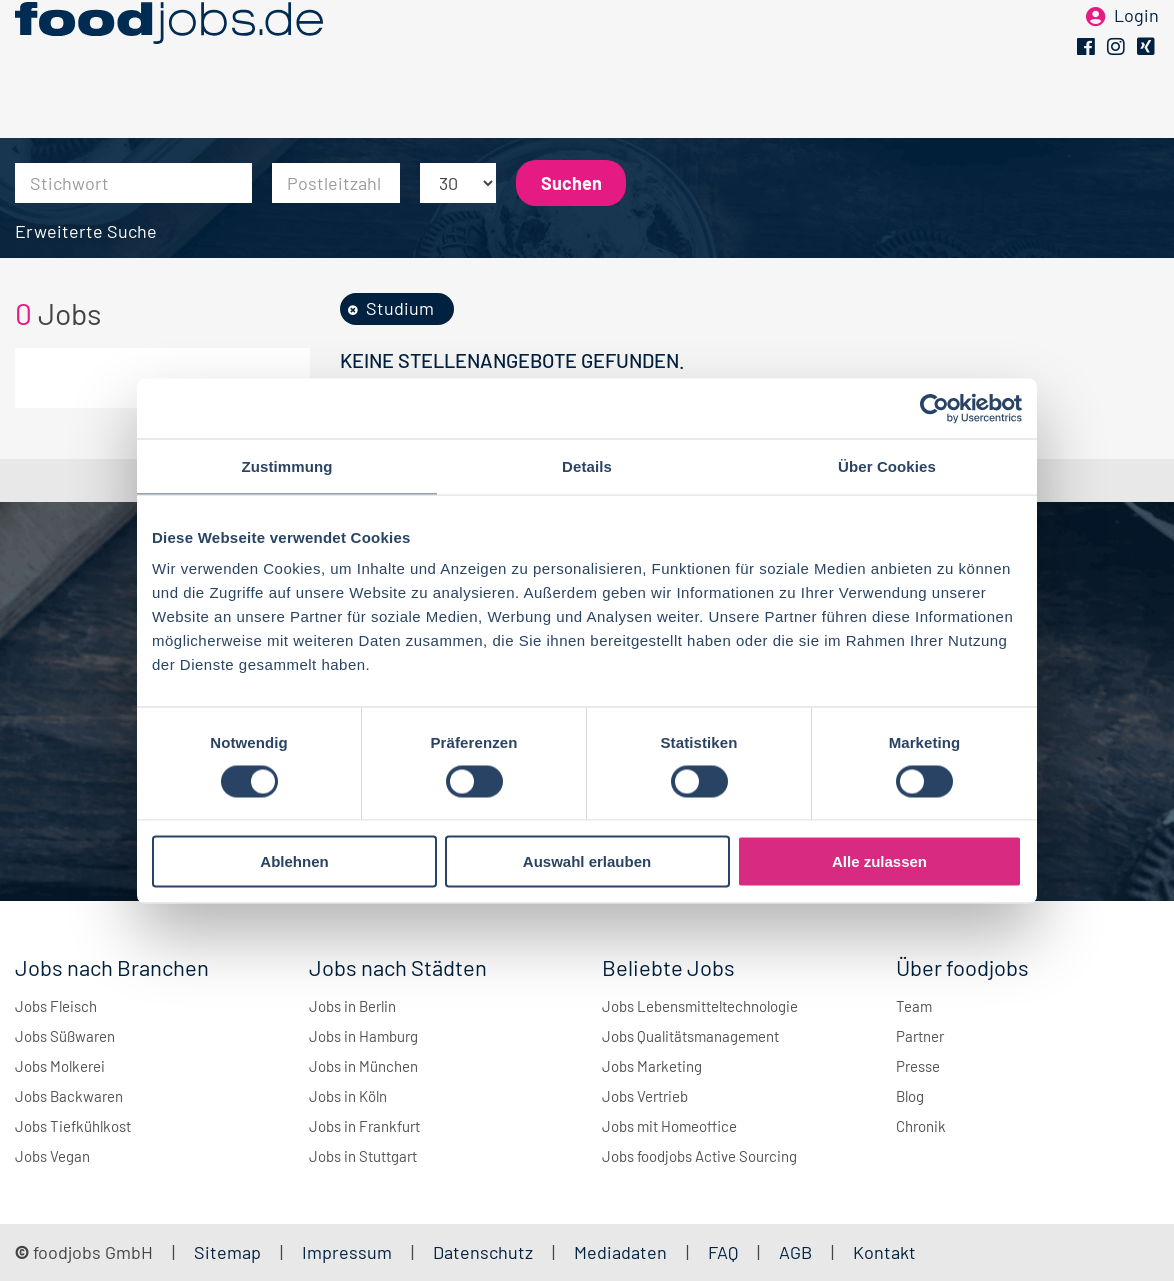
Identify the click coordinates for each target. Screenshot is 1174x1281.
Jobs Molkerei (60, 1066)
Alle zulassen (879, 861)
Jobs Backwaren (69, 1096)
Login (1136, 48)
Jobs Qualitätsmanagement (690, 1036)
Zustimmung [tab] (287, 465)
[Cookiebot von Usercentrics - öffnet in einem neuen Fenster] (934, 408)
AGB (797, 1252)
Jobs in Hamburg (363, 1036)
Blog (910, 1096)
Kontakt (884, 1252)
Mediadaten (620, 1252)
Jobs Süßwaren (65, 1036)
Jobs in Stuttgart (363, 1156)
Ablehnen (294, 861)
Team (914, 1006)
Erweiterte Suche (86, 231)
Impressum (347, 1252)
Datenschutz (485, 1252)
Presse (918, 1066)
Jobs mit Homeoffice (669, 1126)
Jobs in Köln (348, 1096)
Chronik (921, 1126)
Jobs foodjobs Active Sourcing (699, 1156)
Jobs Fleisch (56, 1006)
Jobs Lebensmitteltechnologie (700, 1006)
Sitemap (227, 1252)
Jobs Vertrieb (645, 1096)
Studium (400, 308)
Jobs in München (363, 1066)
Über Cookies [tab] (887, 465)
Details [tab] (587, 465)
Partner (920, 1036)
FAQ (723, 1252)
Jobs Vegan (52, 1156)
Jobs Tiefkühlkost (73, 1126)
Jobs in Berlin (352, 1006)
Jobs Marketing (652, 1066)
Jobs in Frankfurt (364, 1126)
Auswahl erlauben (587, 861)
